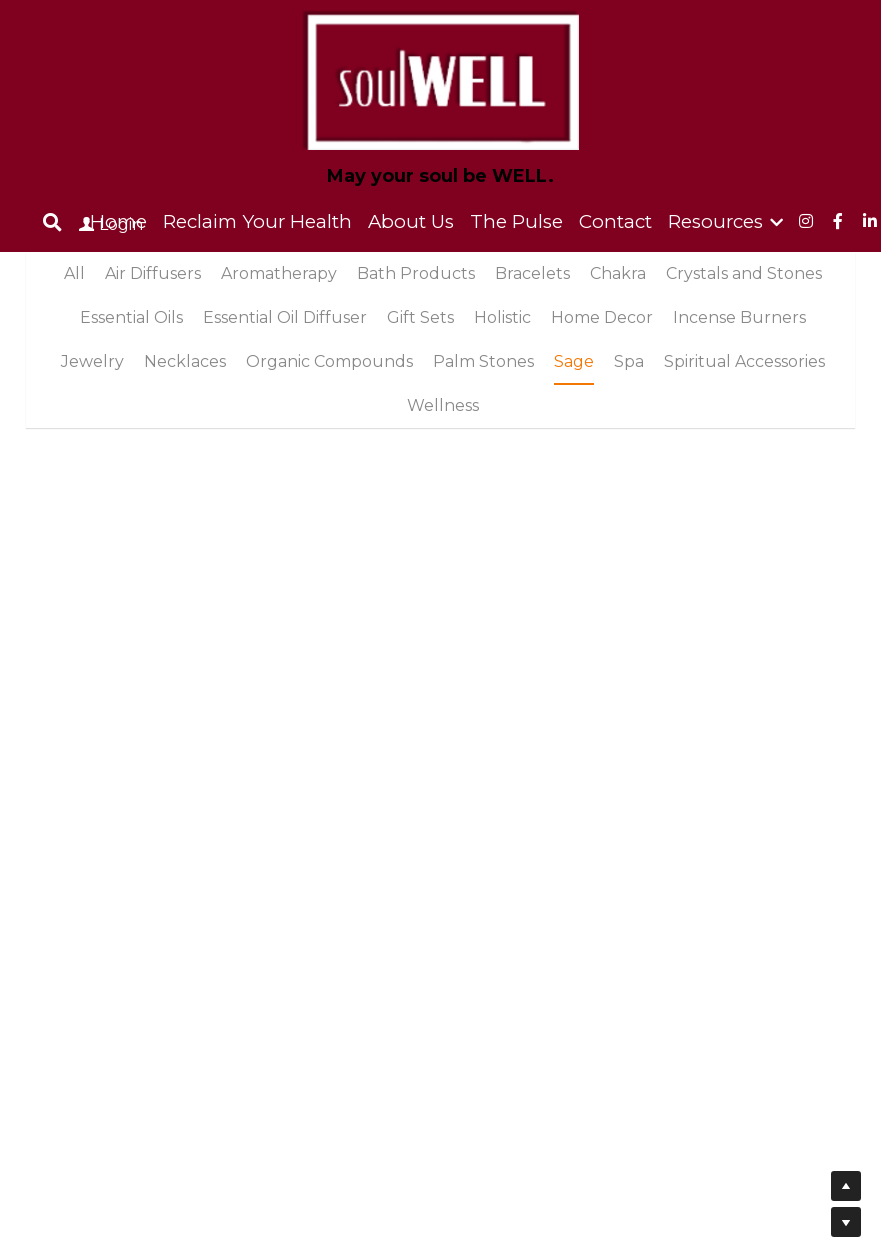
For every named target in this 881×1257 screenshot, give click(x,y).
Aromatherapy (279, 273)
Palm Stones (483, 361)
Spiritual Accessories (744, 361)
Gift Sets (420, 317)
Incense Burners (739, 317)
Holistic (502, 317)
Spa (629, 361)
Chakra (618, 273)
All (74, 273)
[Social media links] (806, 221)
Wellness (443, 405)
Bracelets (532, 273)
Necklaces (185, 361)
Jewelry (92, 361)
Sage (574, 361)
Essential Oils (131, 317)
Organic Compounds (329, 361)
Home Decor (602, 317)
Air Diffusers (153, 273)
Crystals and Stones (744, 273)
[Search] (52, 223)
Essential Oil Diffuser (285, 317)
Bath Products (416, 273)
